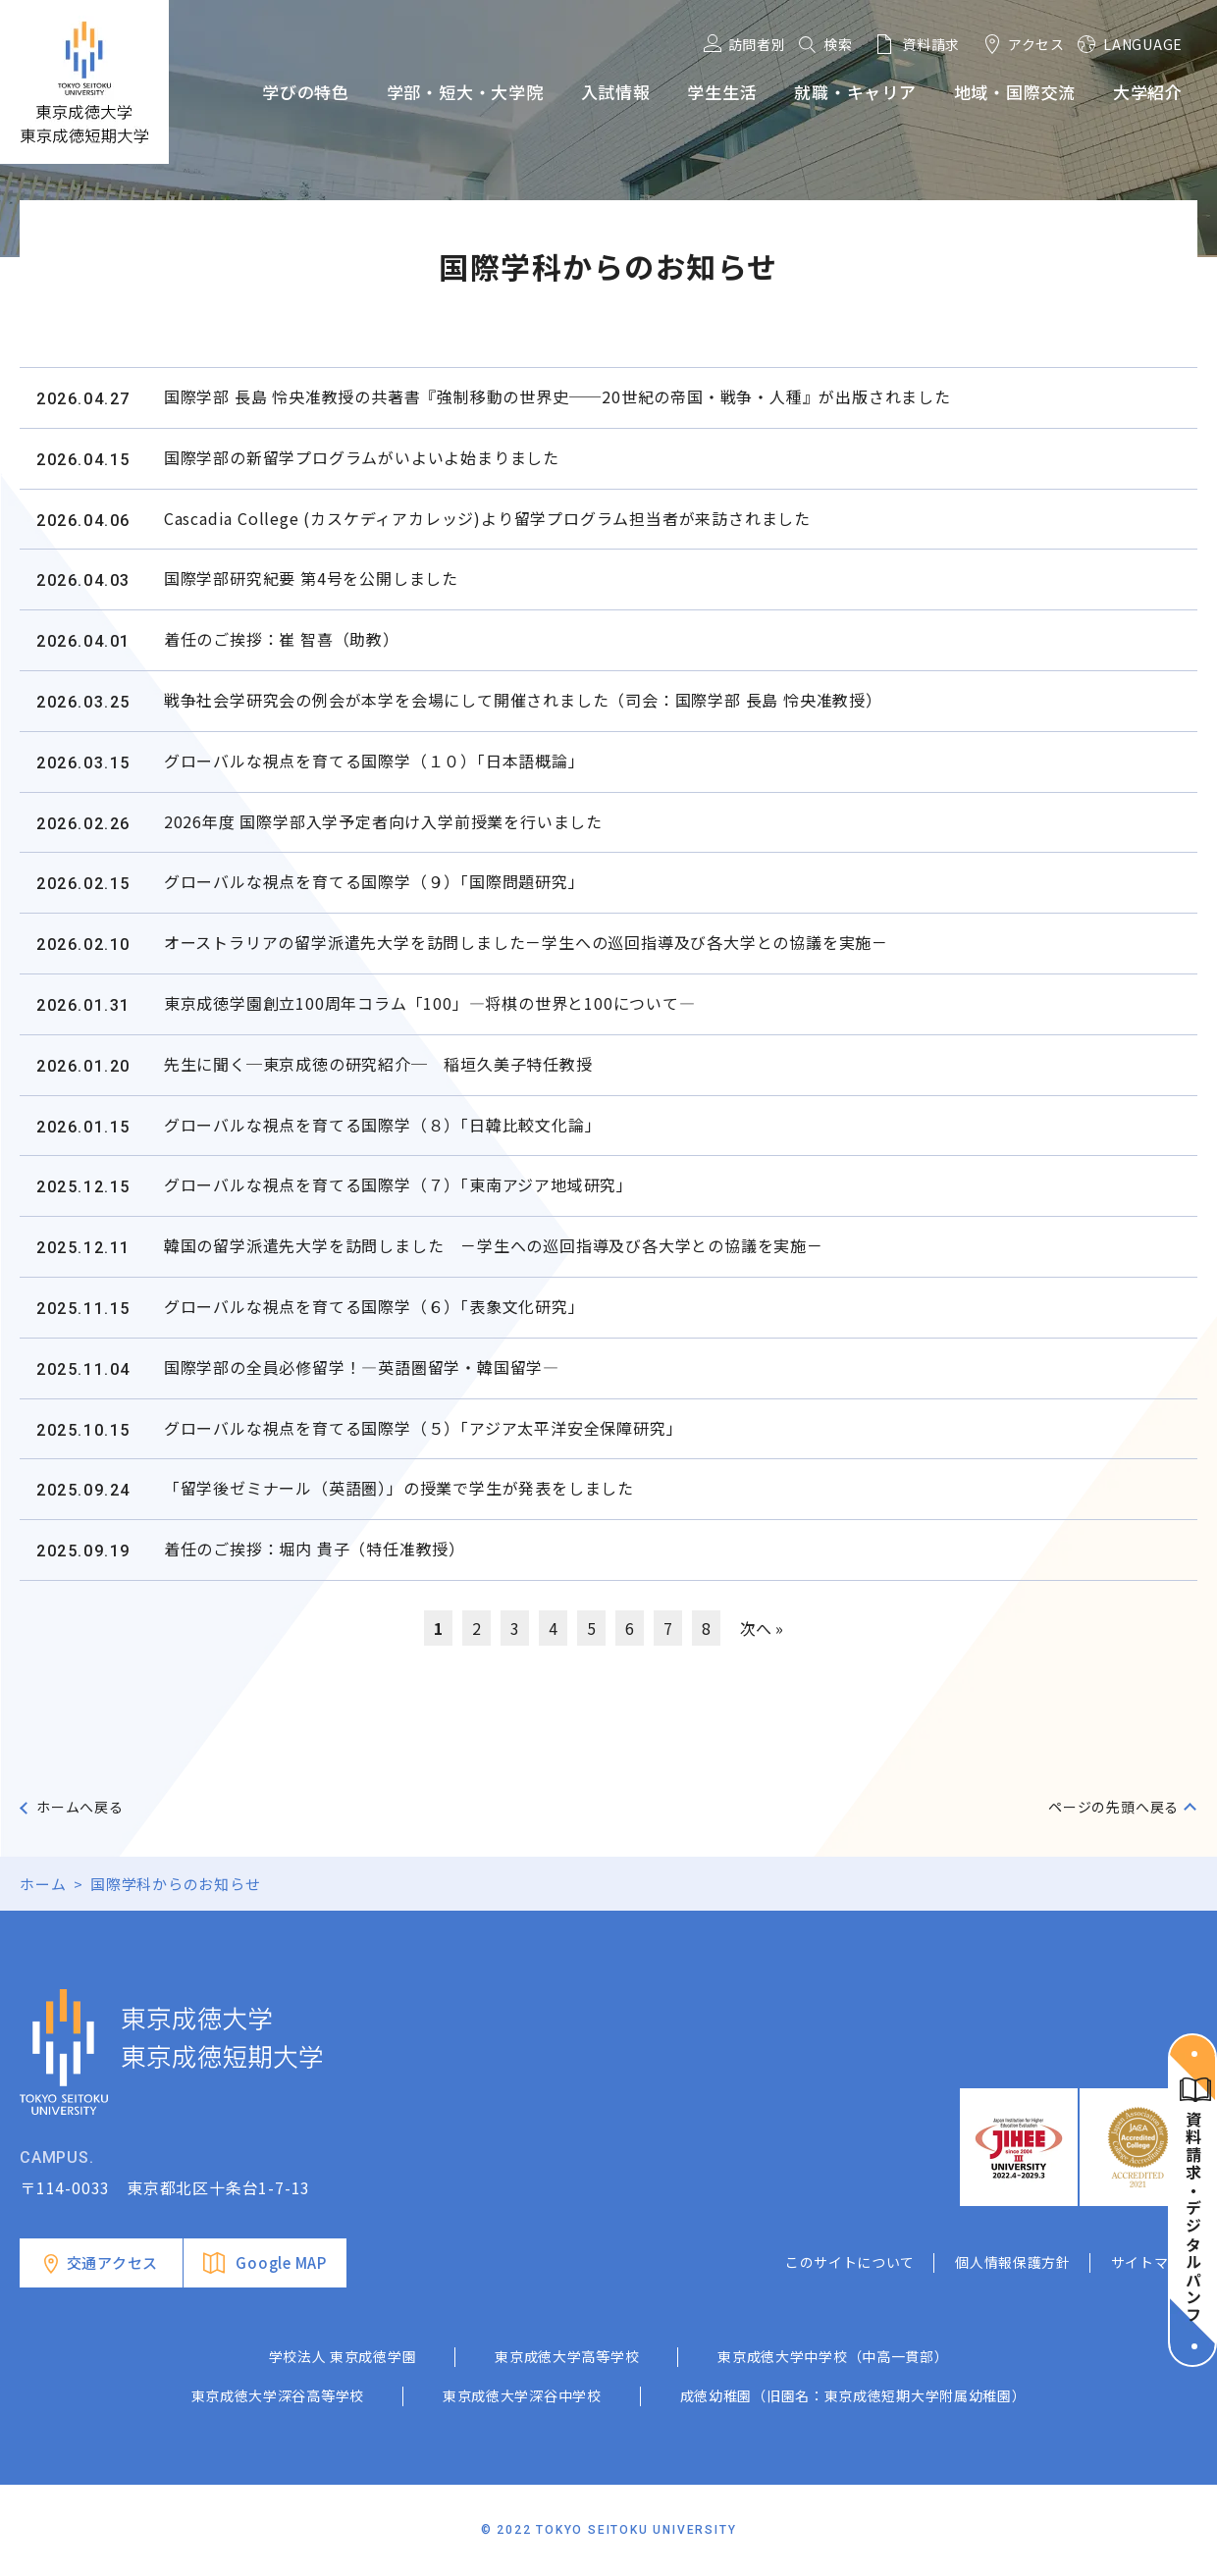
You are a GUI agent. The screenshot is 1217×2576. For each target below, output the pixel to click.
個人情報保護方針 (1013, 2262)
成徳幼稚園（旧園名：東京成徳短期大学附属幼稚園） (853, 2395)
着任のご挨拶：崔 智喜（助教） (281, 639)
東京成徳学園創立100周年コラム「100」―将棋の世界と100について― (430, 1003)
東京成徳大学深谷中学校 (522, 2395)
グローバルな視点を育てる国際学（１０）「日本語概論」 (374, 760)
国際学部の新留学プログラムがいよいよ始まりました (361, 457)
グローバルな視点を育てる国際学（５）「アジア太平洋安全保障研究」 (423, 1428)
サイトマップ (1154, 2262)
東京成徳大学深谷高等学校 (277, 2395)
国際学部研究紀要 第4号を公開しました (311, 578)
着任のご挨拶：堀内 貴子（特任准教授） (314, 1548)
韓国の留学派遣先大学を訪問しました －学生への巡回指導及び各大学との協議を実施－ (493, 1245)
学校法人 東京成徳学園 (343, 2356)
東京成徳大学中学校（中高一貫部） (832, 2356)
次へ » (761, 1628)
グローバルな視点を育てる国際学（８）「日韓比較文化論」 (383, 1124)
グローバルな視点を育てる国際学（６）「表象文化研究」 (374, 1306)
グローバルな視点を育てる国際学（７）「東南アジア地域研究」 (398, 1184)
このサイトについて (850, 2262)
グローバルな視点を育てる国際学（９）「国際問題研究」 (374, 881)
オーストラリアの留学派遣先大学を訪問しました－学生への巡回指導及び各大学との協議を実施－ (526, 942)
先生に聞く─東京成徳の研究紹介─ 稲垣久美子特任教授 (378, 1064)
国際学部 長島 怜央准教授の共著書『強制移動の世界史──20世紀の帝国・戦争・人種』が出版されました (557, 396)
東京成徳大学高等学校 (567, 2356)
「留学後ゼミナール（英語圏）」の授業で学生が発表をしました (399, 1487)
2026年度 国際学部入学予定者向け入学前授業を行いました (383, 821)
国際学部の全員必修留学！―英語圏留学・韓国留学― (361, 1367)
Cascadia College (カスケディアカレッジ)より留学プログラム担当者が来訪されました (487, 518)
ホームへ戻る (80, 1806)
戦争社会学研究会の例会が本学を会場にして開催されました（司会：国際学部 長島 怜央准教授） (523, 699)
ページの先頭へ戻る (1113, 1806)
